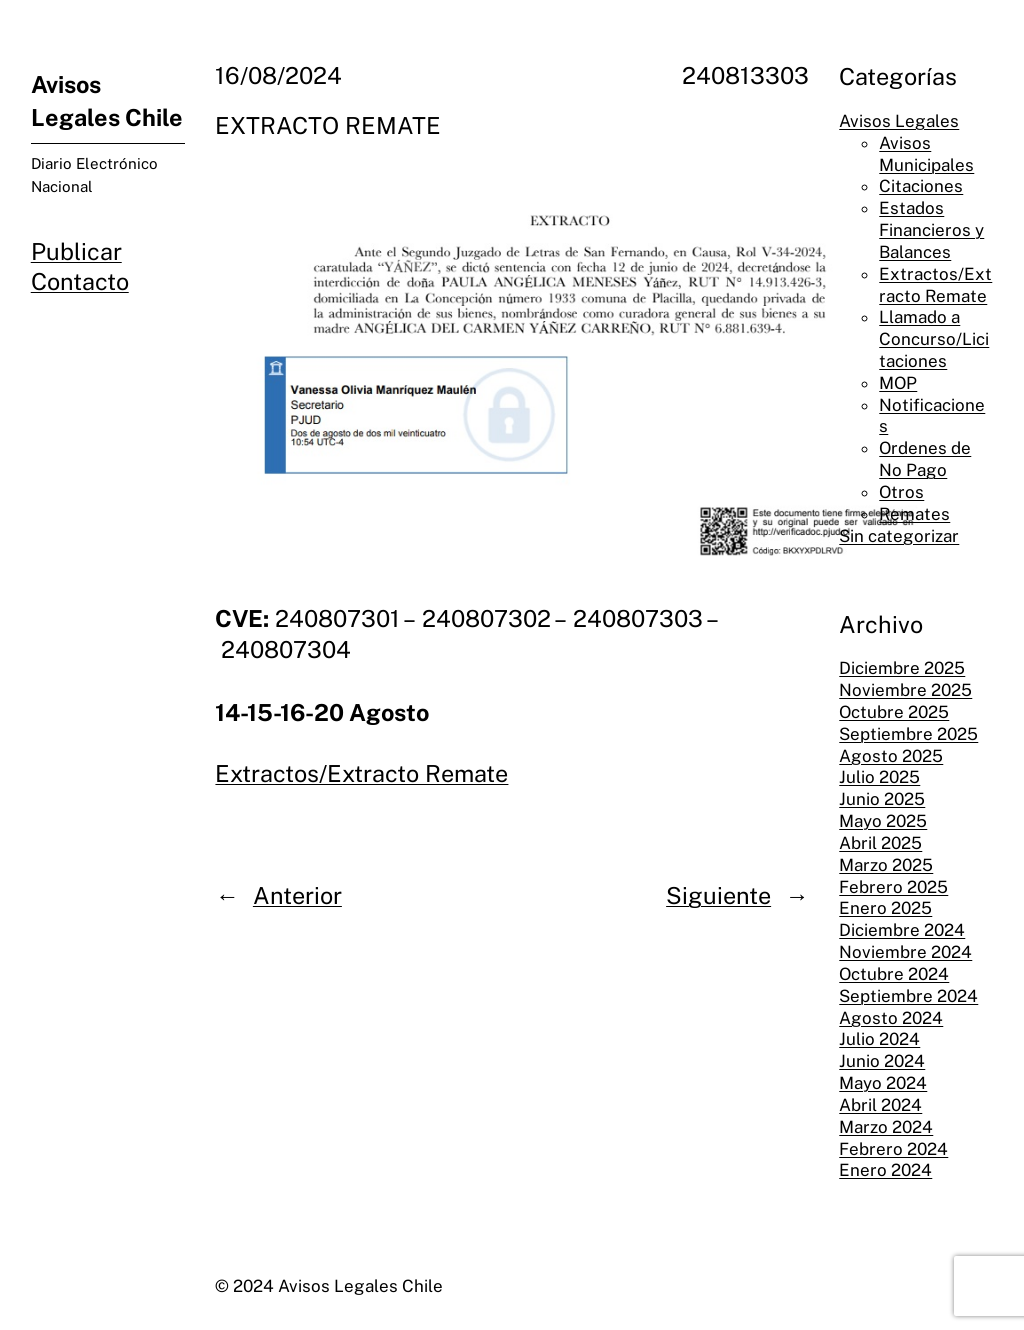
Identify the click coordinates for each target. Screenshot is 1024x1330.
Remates (914, 514)
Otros (901, 492)
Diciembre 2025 (902, 668)
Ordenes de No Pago (925, 459)
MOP (898, 383)
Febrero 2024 (893, 1149)
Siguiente (718, 895)
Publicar (76, 251)
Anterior (297, 895)
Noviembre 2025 (905, 690)
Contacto (80, 281)
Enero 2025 (885, 908)
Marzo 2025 (886, 865)
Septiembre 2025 (908, 734)
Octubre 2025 (894, 712)
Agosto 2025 (891, 756)
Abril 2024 (880, 1105)
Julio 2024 (879, 1039)
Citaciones (921, 186)
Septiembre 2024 (908, 996)
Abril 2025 (880, 843)
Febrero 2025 (893, 887)
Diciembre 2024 (902, 930)
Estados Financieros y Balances (931, 230)
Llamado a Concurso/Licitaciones (934, 339)
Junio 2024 (882, 1061)
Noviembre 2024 (905, 952)
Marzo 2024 (886, 1127)
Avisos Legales (899, 121)
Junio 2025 (882, 799)
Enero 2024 (885, 1170)
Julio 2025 (879, 777)
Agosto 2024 (891, 1018)
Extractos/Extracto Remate (361, 773)
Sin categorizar (899, 536)
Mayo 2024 (883, 1083)
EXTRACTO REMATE (328, 125)
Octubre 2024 (894, 974)
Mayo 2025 (883, 821)
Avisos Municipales (926, 154)
